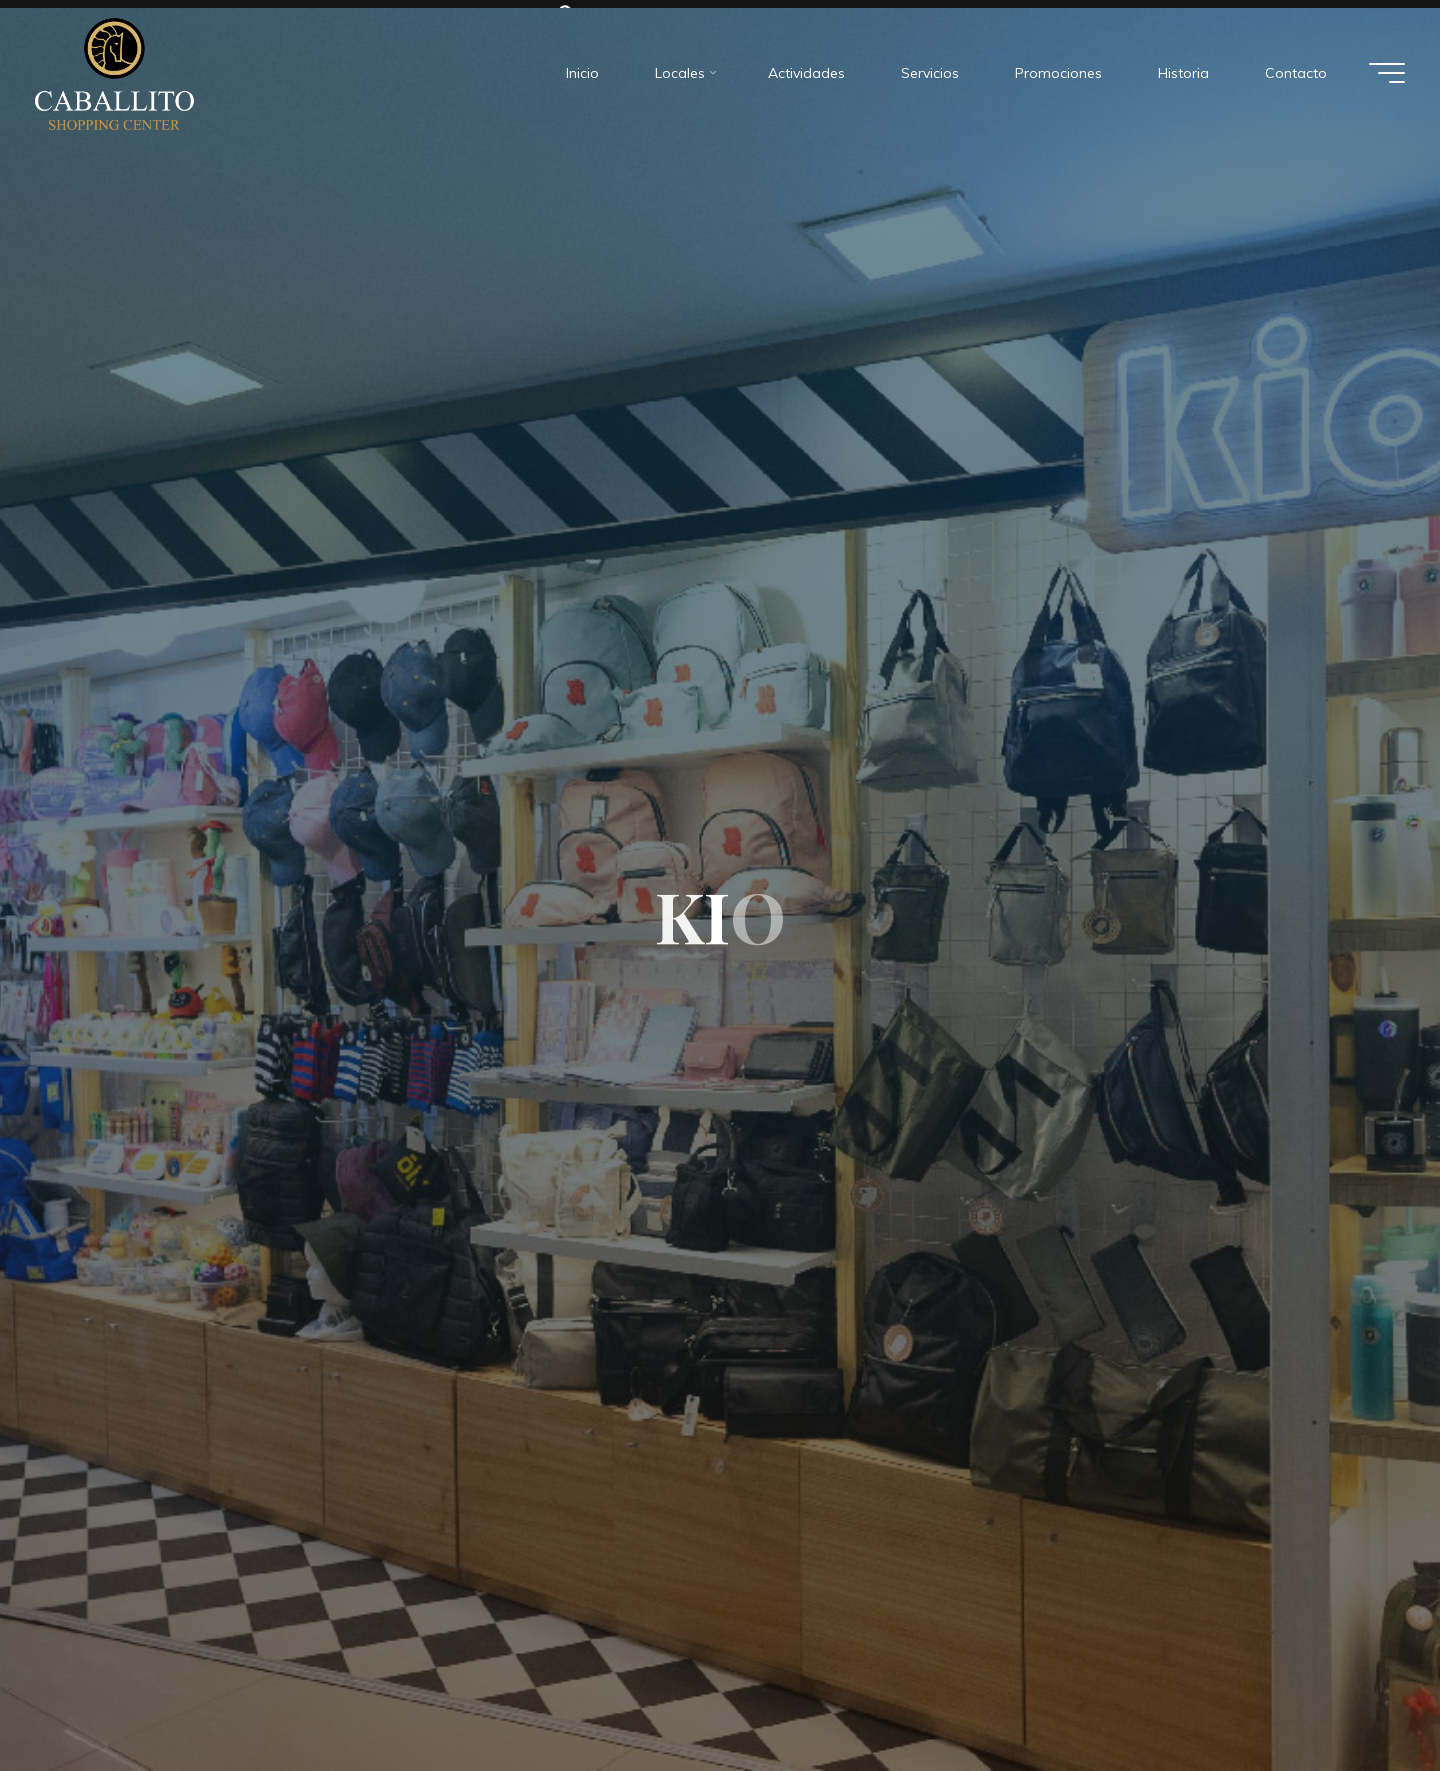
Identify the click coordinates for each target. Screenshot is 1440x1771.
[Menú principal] (1387, 66)
